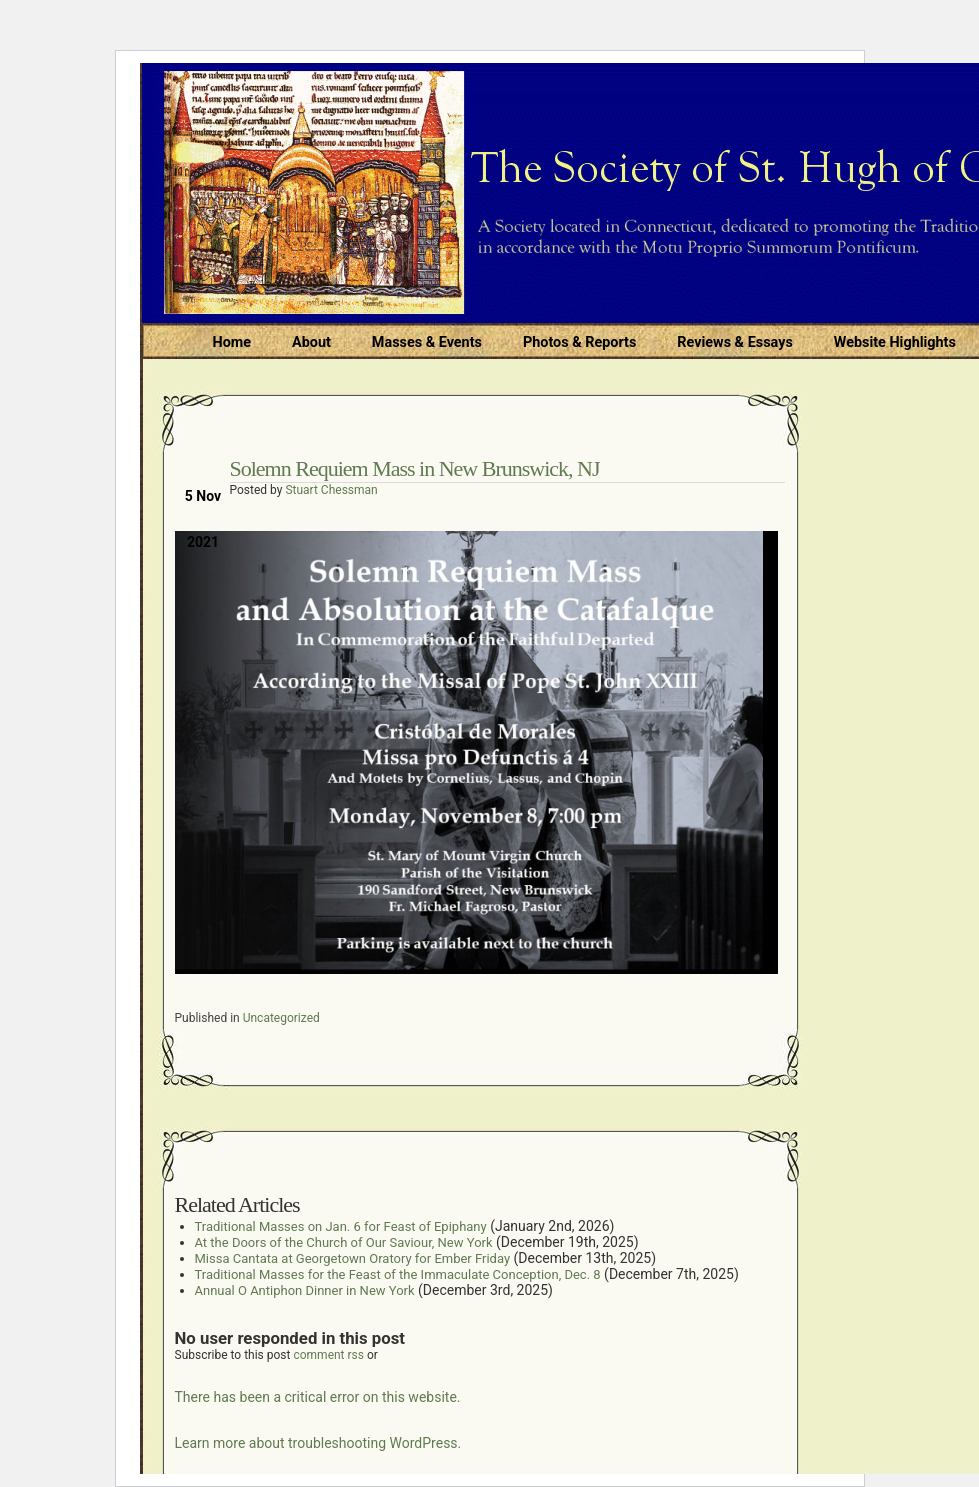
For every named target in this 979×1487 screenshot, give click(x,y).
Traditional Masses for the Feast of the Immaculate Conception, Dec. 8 (398, 1274)
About (311, 342)
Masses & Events (427, 342)
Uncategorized (281, 1018)
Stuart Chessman (331, 490)
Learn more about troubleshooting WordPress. (318, 1443)
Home (232, 342)
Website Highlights (895, 342)
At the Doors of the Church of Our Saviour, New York (344, 1242)
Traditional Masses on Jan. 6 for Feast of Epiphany (341, 1226)
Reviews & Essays (734, 342)
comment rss (328, 1355)
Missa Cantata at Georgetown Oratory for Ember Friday (353, 1258)
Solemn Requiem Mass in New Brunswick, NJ (415, 468)
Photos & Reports (579, 342)
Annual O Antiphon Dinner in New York (305, 1290)
